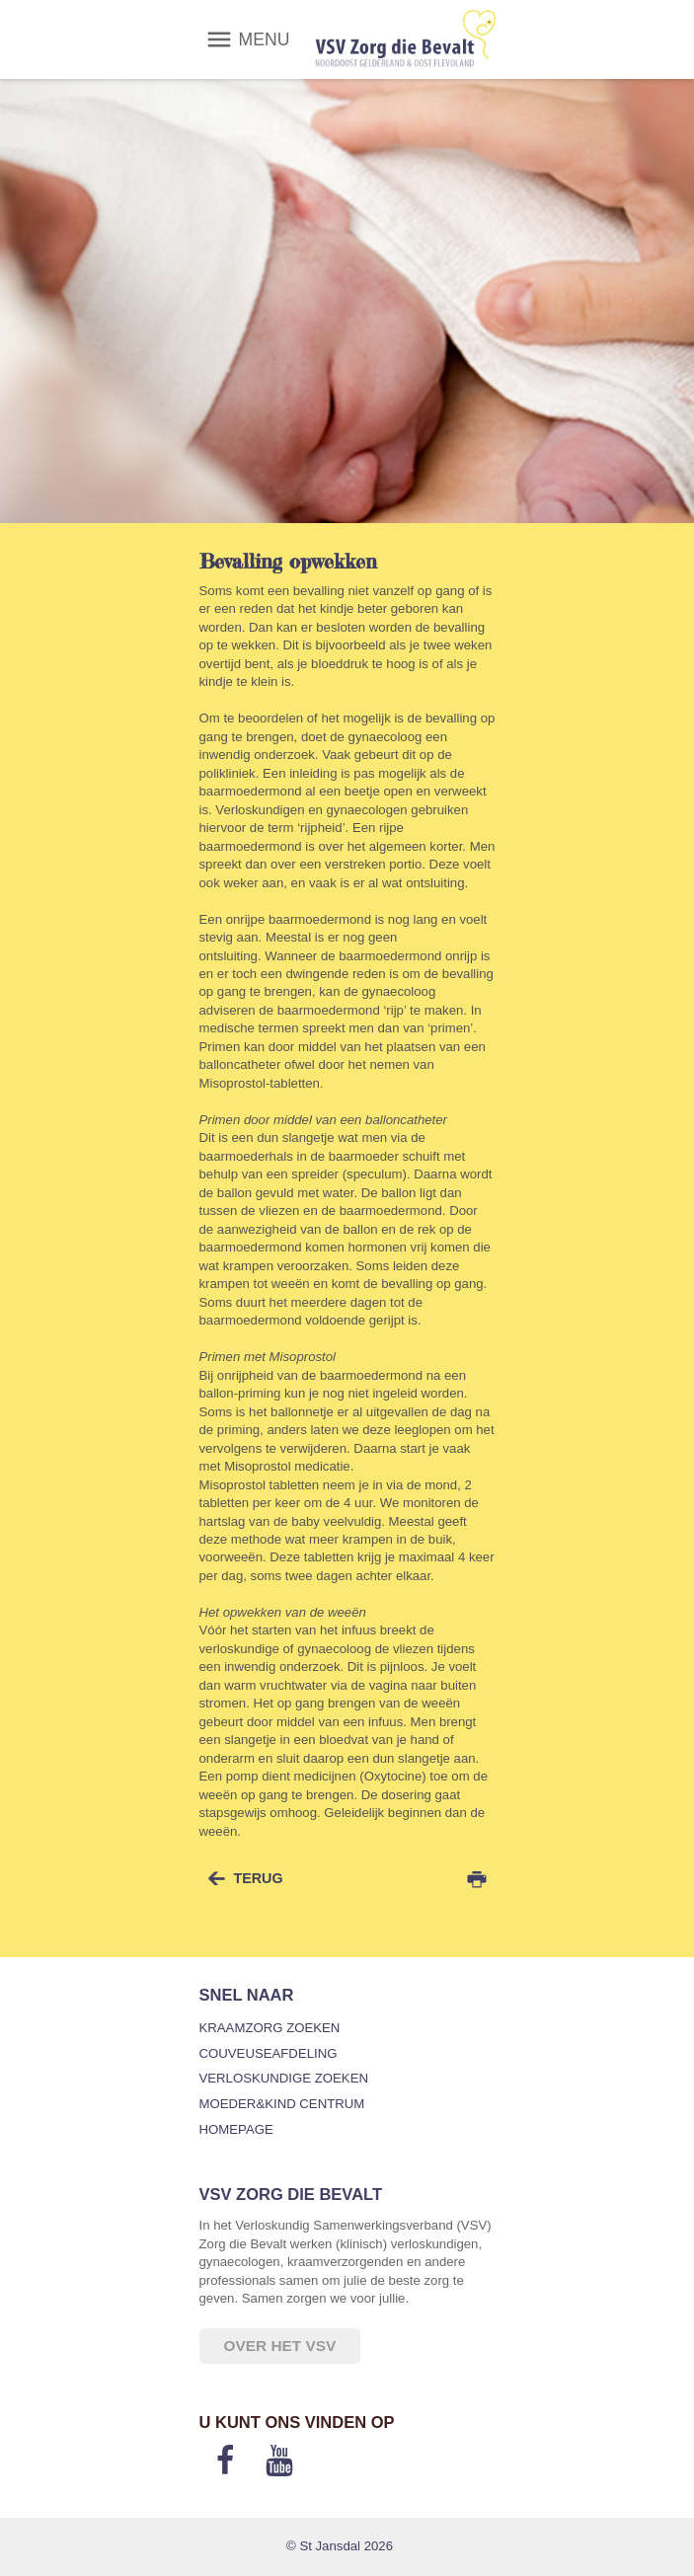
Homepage (236, 2129)
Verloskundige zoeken (283, 2078)
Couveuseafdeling (268, 2053)
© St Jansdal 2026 (339, 2545)
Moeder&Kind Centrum (282, 2103)
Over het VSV (280, 2345)
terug (258, 1878)
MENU (264, 39)
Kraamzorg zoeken (270, 2027)
